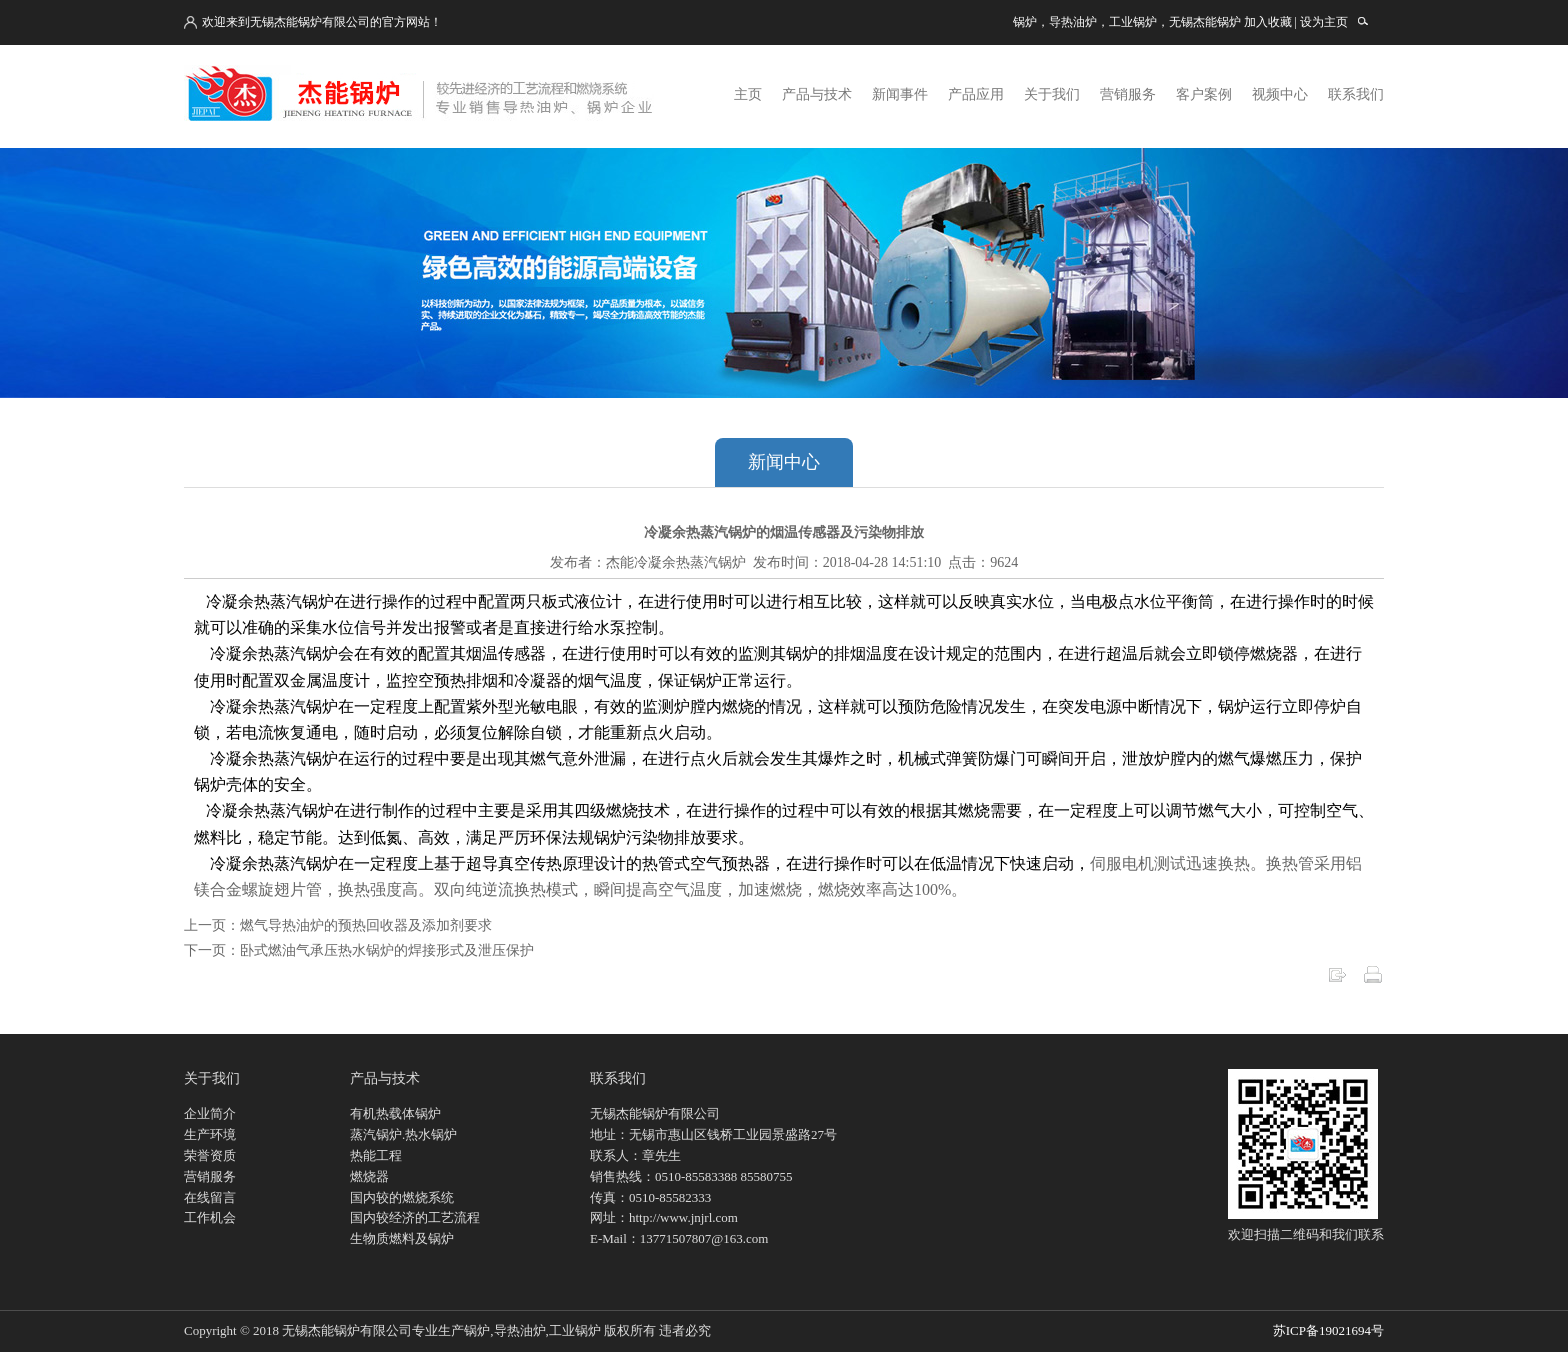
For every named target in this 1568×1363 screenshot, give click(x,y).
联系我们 (1356, 94)
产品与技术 (817, 94)
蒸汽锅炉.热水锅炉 (403, 1134)
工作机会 (210, 1217)
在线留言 (210, 1197)
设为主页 (1324, 22)
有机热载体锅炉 (395, 1113)
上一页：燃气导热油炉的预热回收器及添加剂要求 (338, 925)
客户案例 (1204, 94)
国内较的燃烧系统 (402, 1197)
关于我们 (1052, 94)
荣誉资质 (210, 1155)
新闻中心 (784, 462)
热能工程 (376, 1155)
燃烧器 (369, 1176)
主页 (748, 94)
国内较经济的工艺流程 (415, 1217)
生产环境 (210, 1134)
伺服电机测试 (1138, 863)
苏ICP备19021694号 (1328, 1330)
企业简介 (210, 1113)
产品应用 (976, 94)
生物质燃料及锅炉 (402, 1238)
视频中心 (1280, 94)
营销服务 (1128, 94)
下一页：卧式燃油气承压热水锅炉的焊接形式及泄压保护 (359, 950)
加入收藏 (1268, 22)
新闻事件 (900, 94)
